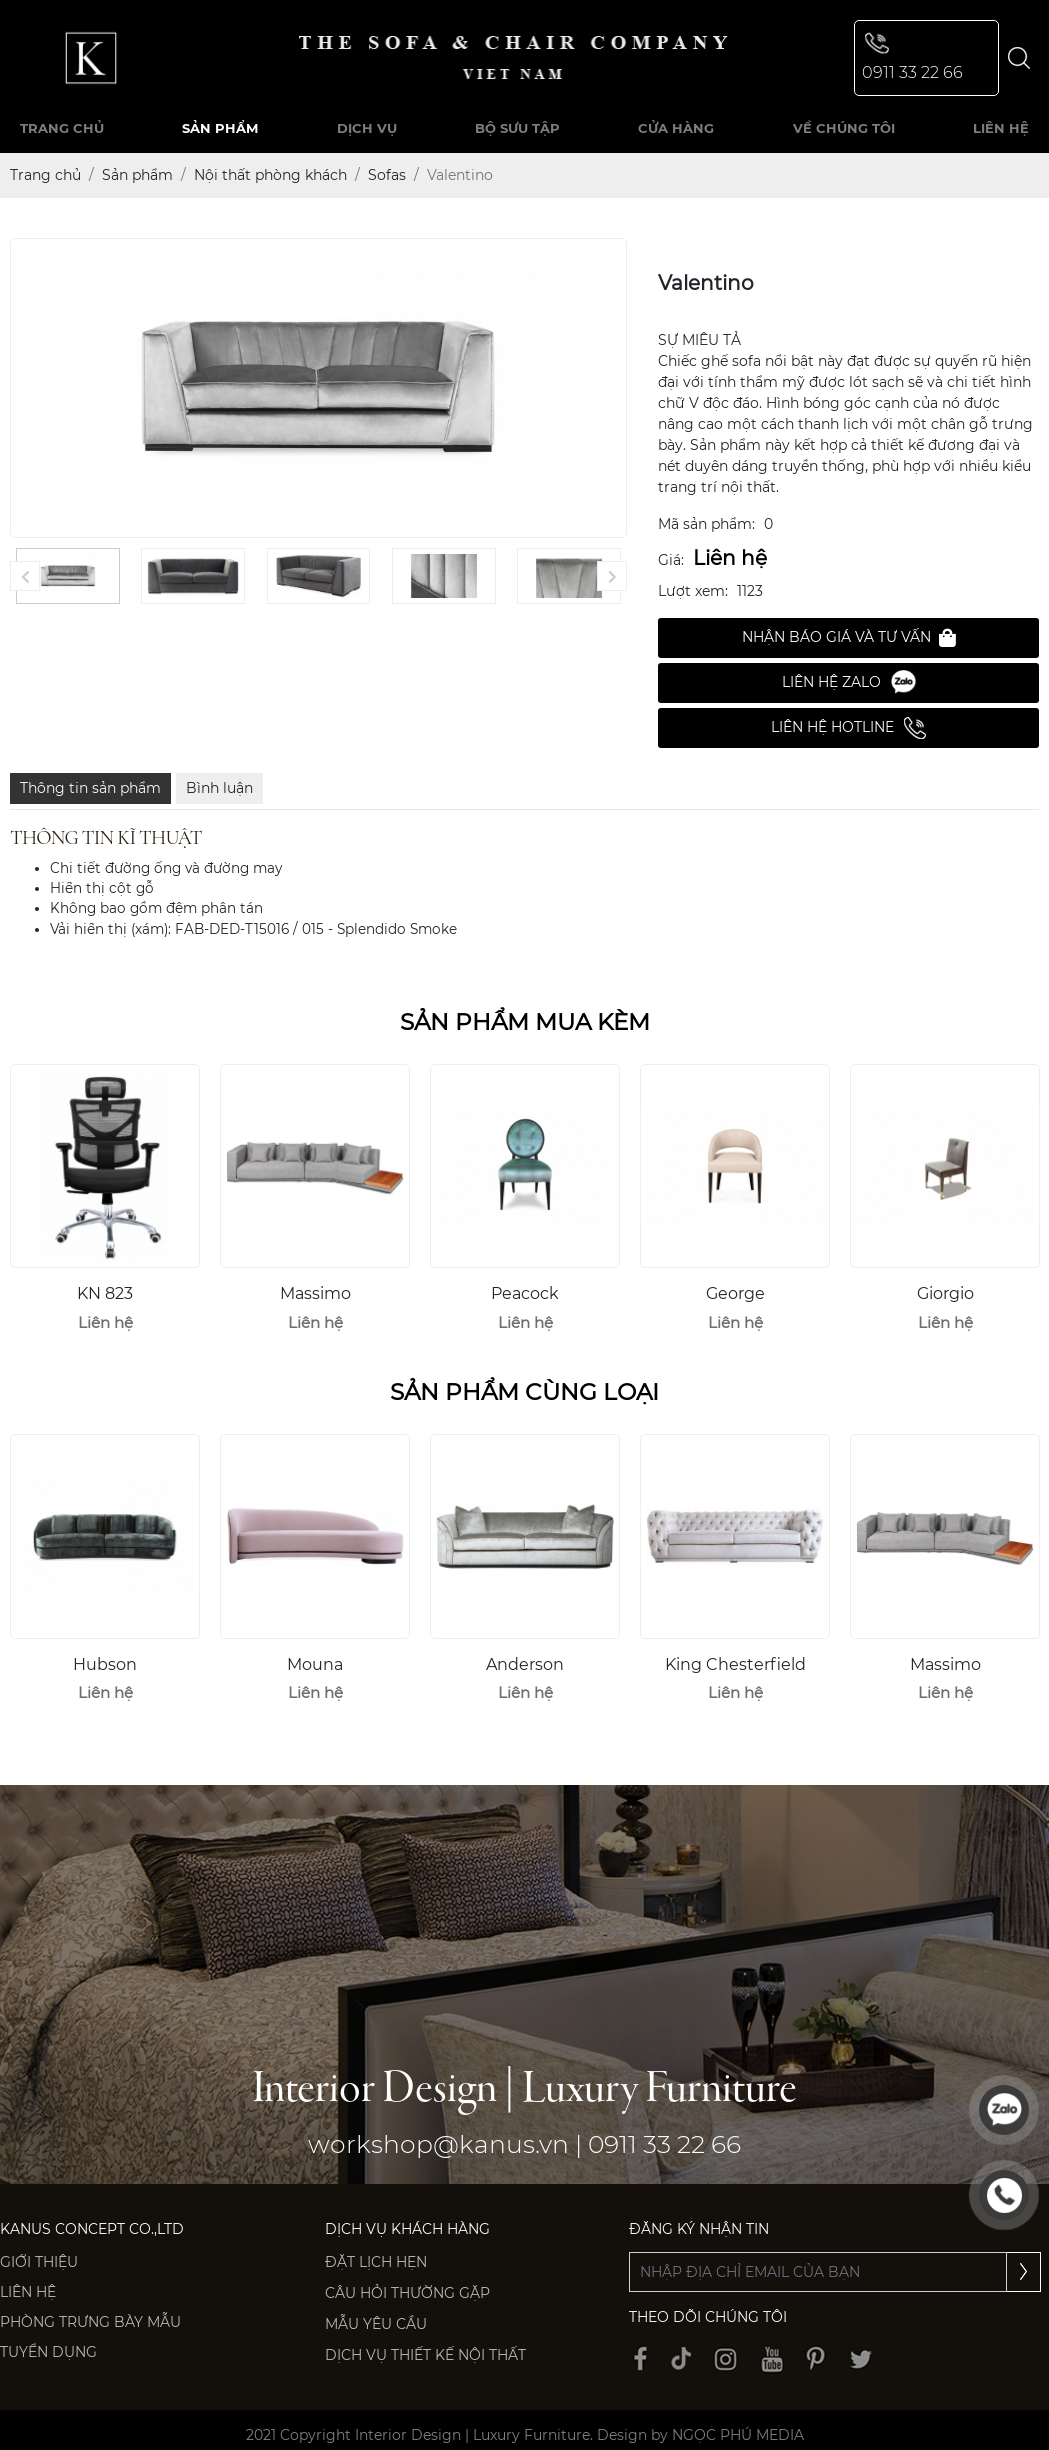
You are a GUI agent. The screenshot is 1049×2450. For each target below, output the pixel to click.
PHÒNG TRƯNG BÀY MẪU (90, 2322)
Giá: (671, 560)
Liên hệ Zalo (849, 682)
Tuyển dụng (48, 2352)
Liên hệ (28, 2292)
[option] (105, 1207)
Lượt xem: (693, 591)
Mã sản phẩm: (706, 524)
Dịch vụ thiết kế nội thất (425, 2355)
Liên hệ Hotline (848, 728)
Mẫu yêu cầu (376, 2324)
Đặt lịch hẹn (376, 2262)
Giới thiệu (39, 2262)
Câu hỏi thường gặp (407, 2293)
